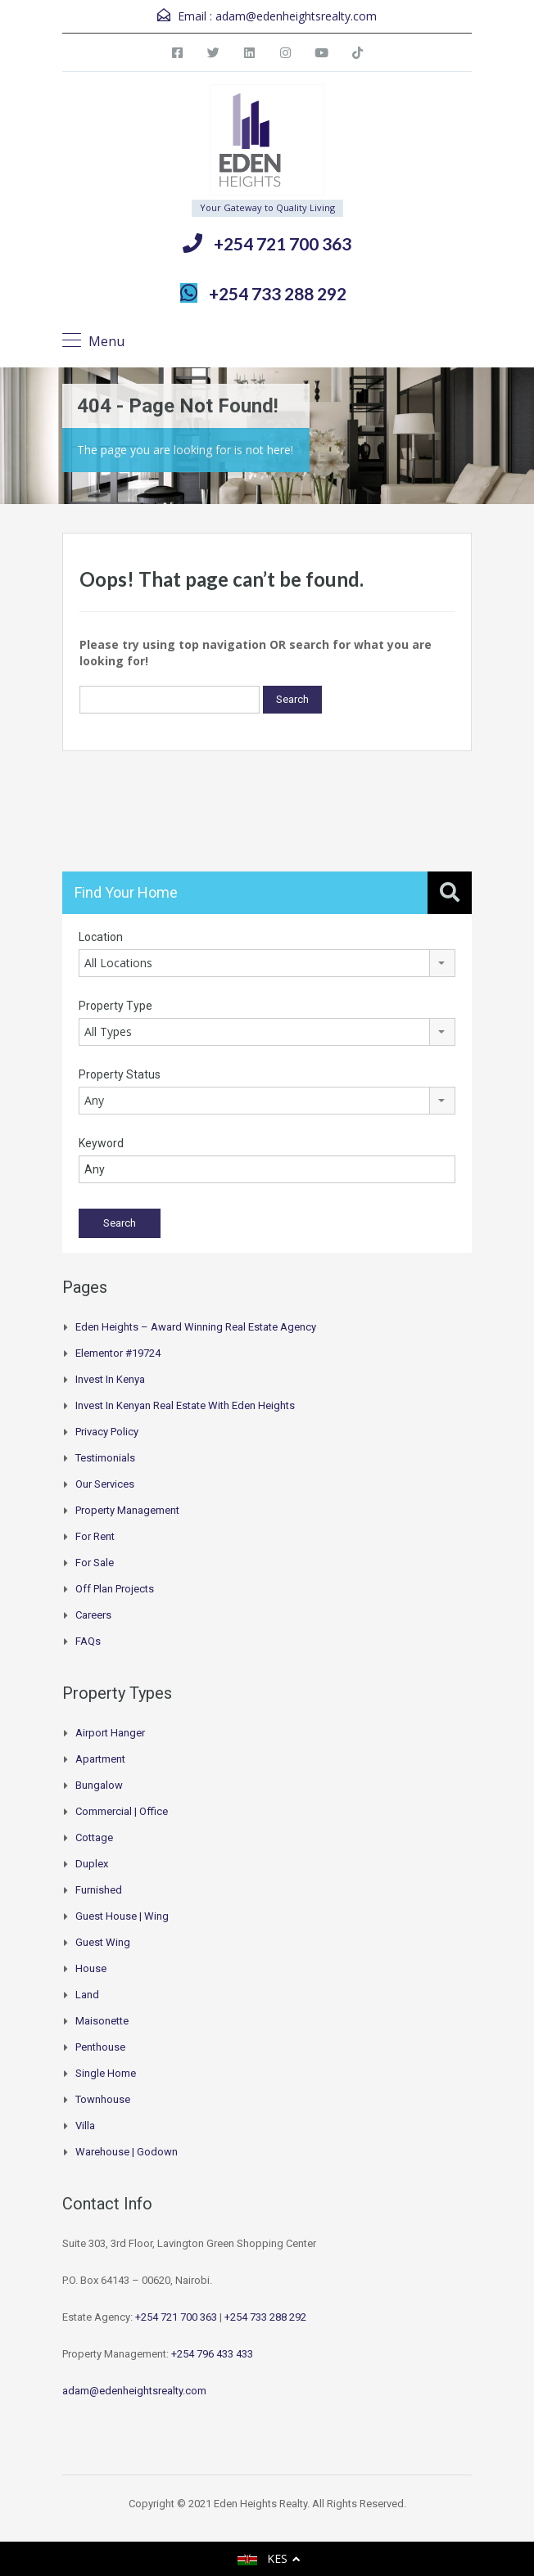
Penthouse (100, 2047)
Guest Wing (102, 1942)
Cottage (94, 1837)
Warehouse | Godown (126, 2152)
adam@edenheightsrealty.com (296, 16)
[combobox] (267, 963)
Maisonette (102, 2021)
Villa (85, 2125)
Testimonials (105, 1458)
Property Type (115, 1005)
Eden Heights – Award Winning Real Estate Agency (195, 1327)
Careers (93, 1615)
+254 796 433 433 (212, 2354)
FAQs (88, 1641)
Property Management (127, 1510)
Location (101, 936)
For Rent (95, 1536)
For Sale (94, 1562)
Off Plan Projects (114, 1589)
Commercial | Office (121, 1811)
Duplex (91, 1864)
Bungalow (99, 1785)
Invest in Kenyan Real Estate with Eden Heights (185, 1405)
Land (87, 1994)
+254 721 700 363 (282, 243)
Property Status (120, 1074)
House (90, 1968)
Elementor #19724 (118, 1353)
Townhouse (102, 2099)
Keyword (101, 1143)
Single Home (105, 2073)
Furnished (98, 1890)
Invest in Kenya (110, 1379)
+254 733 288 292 (277, 293)
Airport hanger (110, 1733)
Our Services (104, 1484)
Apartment (100, 1759)
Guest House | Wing (122, 1916)
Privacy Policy (106, 1431)
